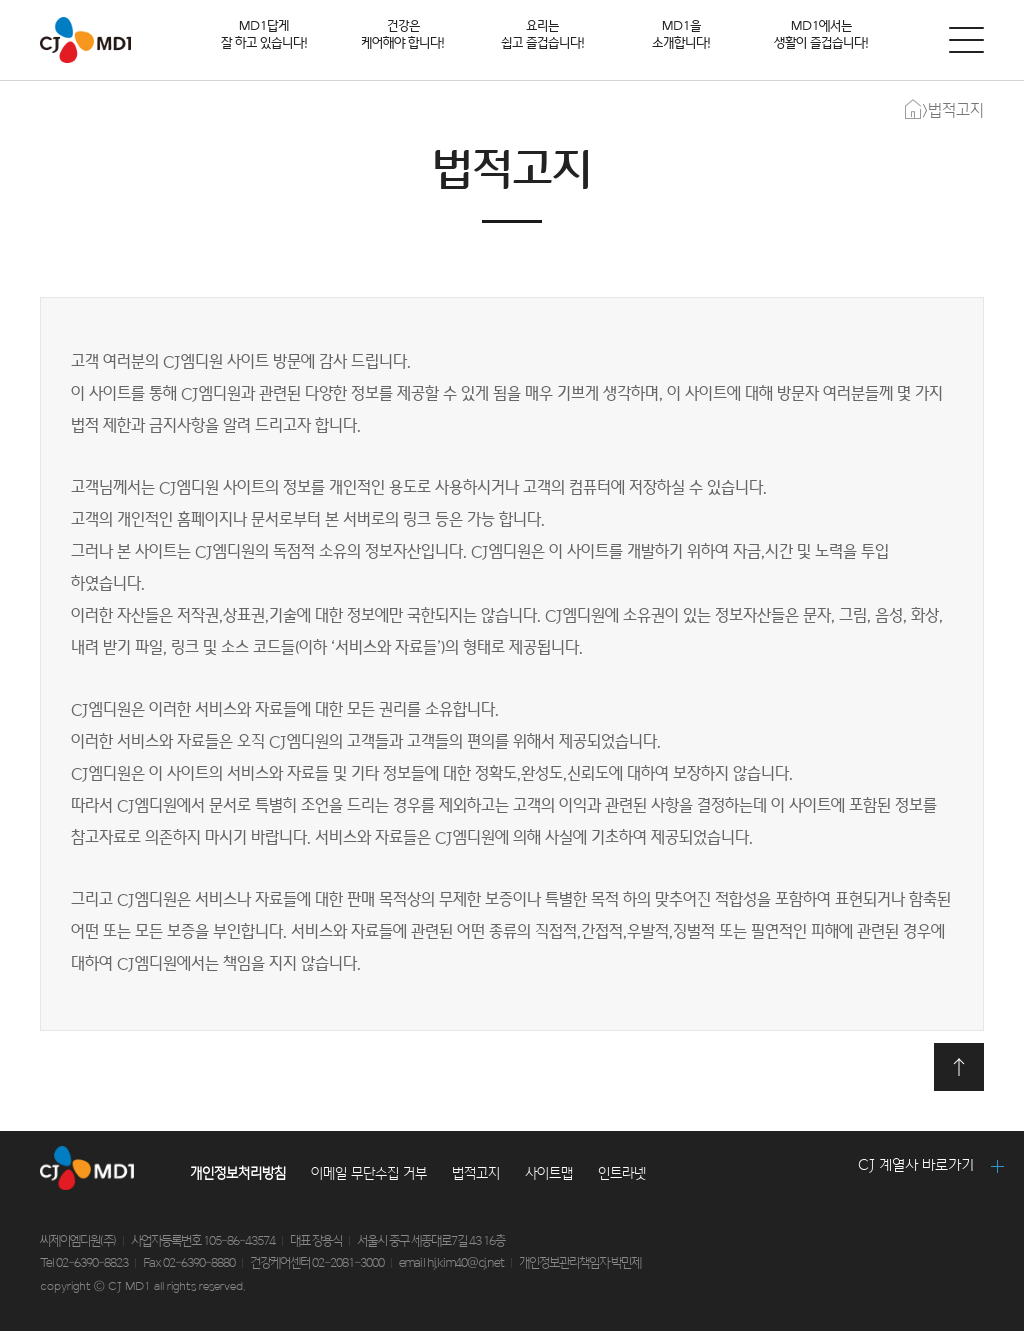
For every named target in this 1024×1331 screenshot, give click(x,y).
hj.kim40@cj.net (465, 1263)
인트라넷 (622, 1173)
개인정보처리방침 (238, 1173)
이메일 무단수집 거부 (369, 1173)
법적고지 (476, 1173)
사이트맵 (549, 1173)
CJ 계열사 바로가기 (916, 1165)
